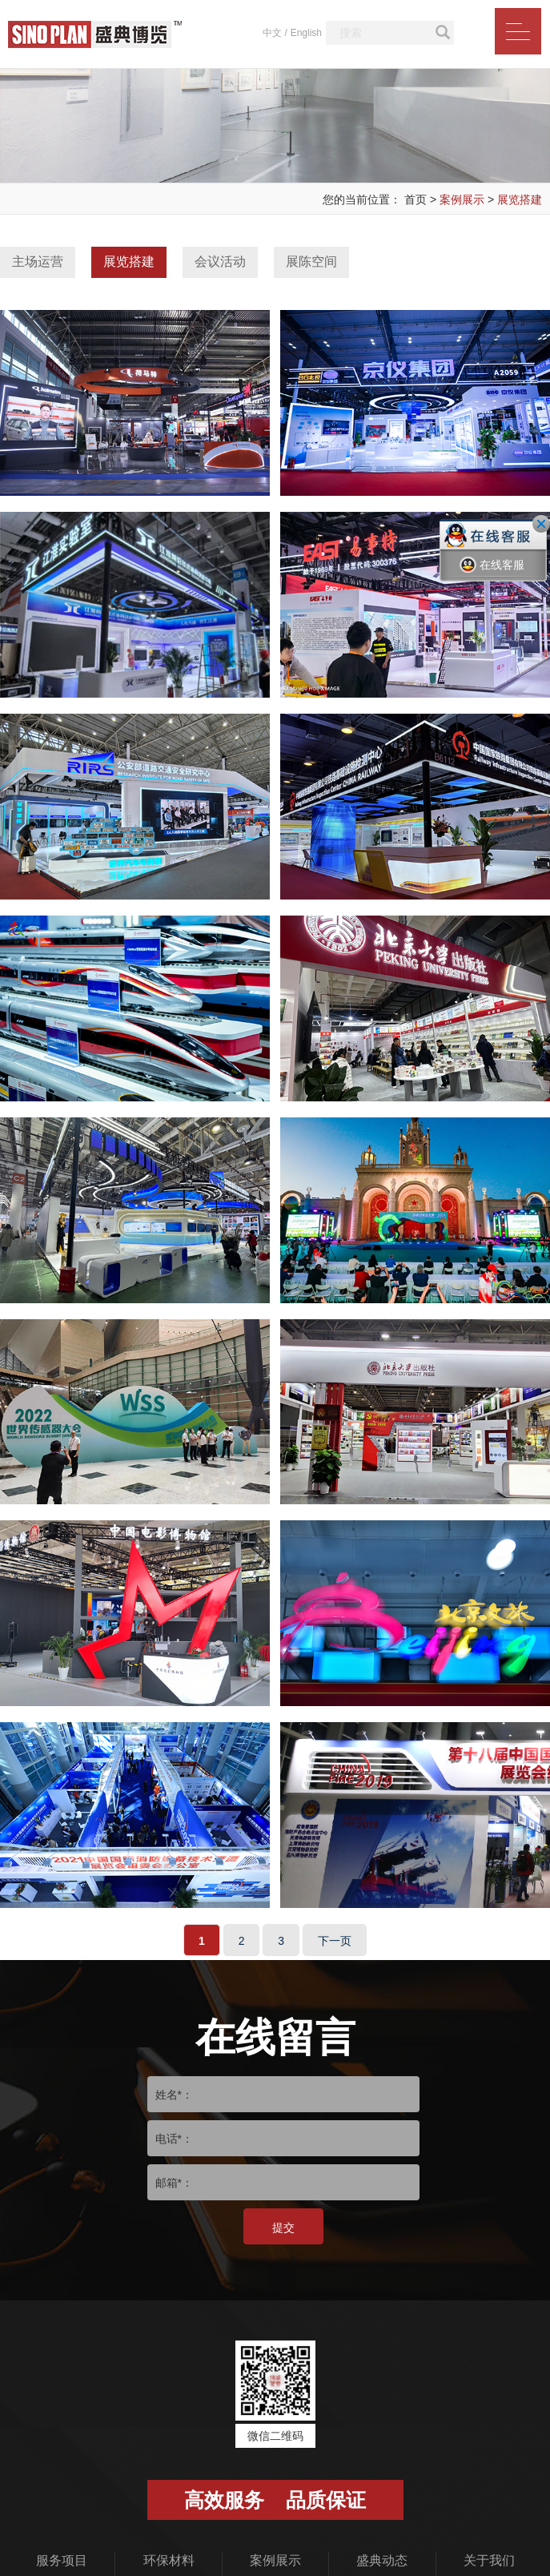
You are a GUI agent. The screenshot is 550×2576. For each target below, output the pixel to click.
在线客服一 (492, 577)
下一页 (334, 1970)
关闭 (541, 524)
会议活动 (220, 261)
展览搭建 (519, 199)
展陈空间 (311, 261)
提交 (283, 2257)
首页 (415, 199)
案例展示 (462, 199)
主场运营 (37, 261)
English (306, 32)
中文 (272, 32)
